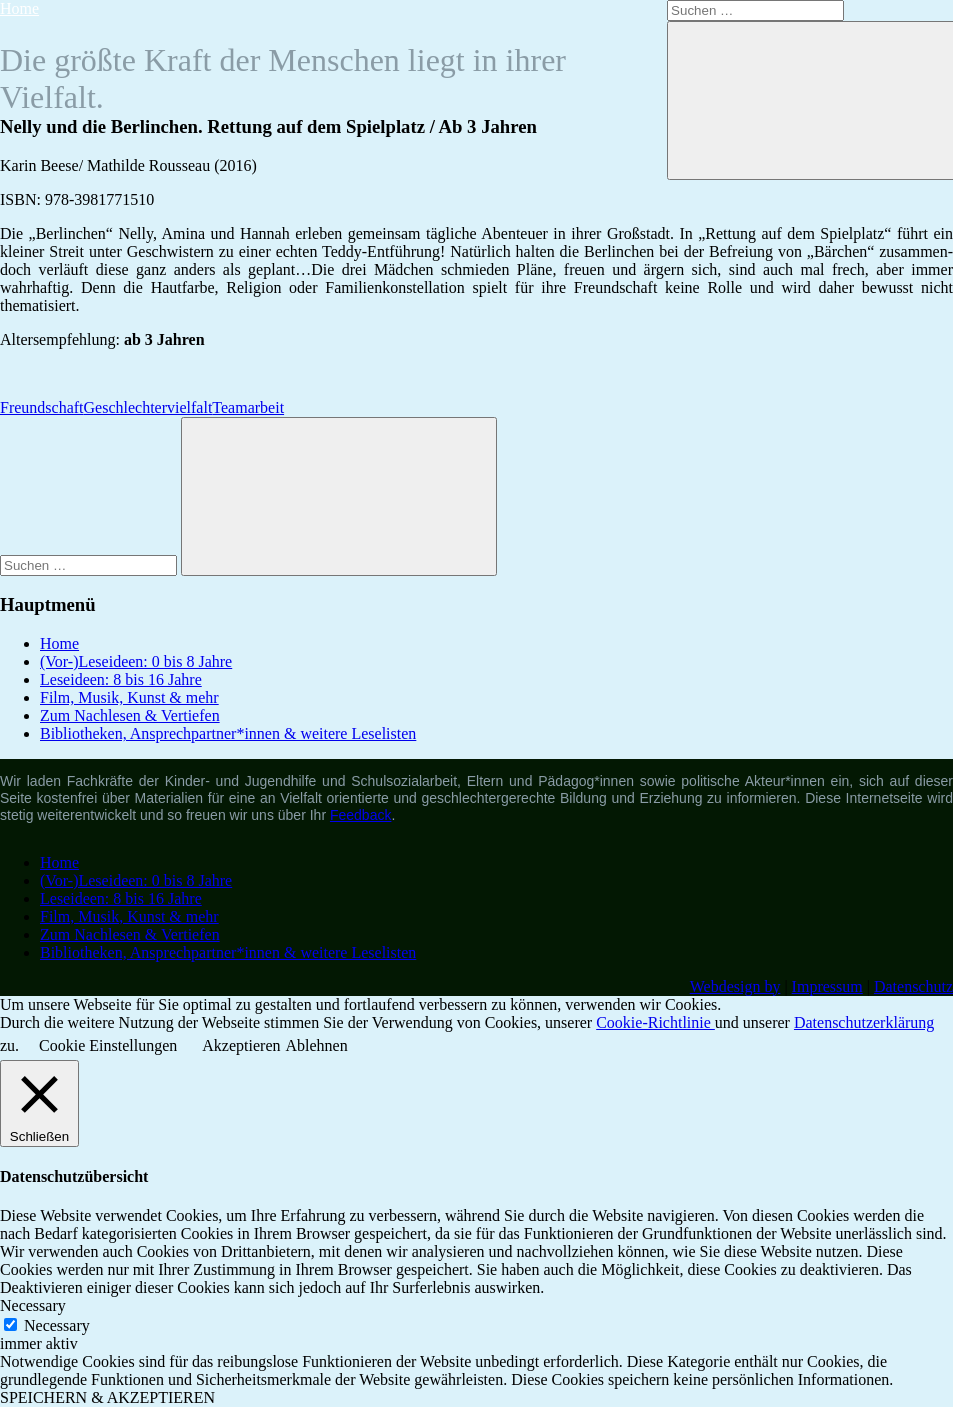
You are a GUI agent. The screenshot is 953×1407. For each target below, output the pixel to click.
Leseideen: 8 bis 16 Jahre (121, 679)
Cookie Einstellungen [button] (108, 1045)
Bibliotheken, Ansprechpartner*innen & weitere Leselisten (228, 733)
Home (19, 8)
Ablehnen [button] (317, 1045)
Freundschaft (42, 407)
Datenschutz (913, 986)
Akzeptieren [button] (241, 1045)
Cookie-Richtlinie (655, 1022)
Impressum (827, 986)
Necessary (57, 1325)
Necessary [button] (33, 1305)
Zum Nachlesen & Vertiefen (130, 715)
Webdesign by (735, 986)
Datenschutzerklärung (864, 1022)
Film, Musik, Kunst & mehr (129, 697)
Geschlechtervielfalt (148, 407)
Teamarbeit (248, 407)
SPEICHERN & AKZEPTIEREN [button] (107, 1397)
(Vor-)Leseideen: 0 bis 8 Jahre (136, 661)
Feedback (360, 815)
